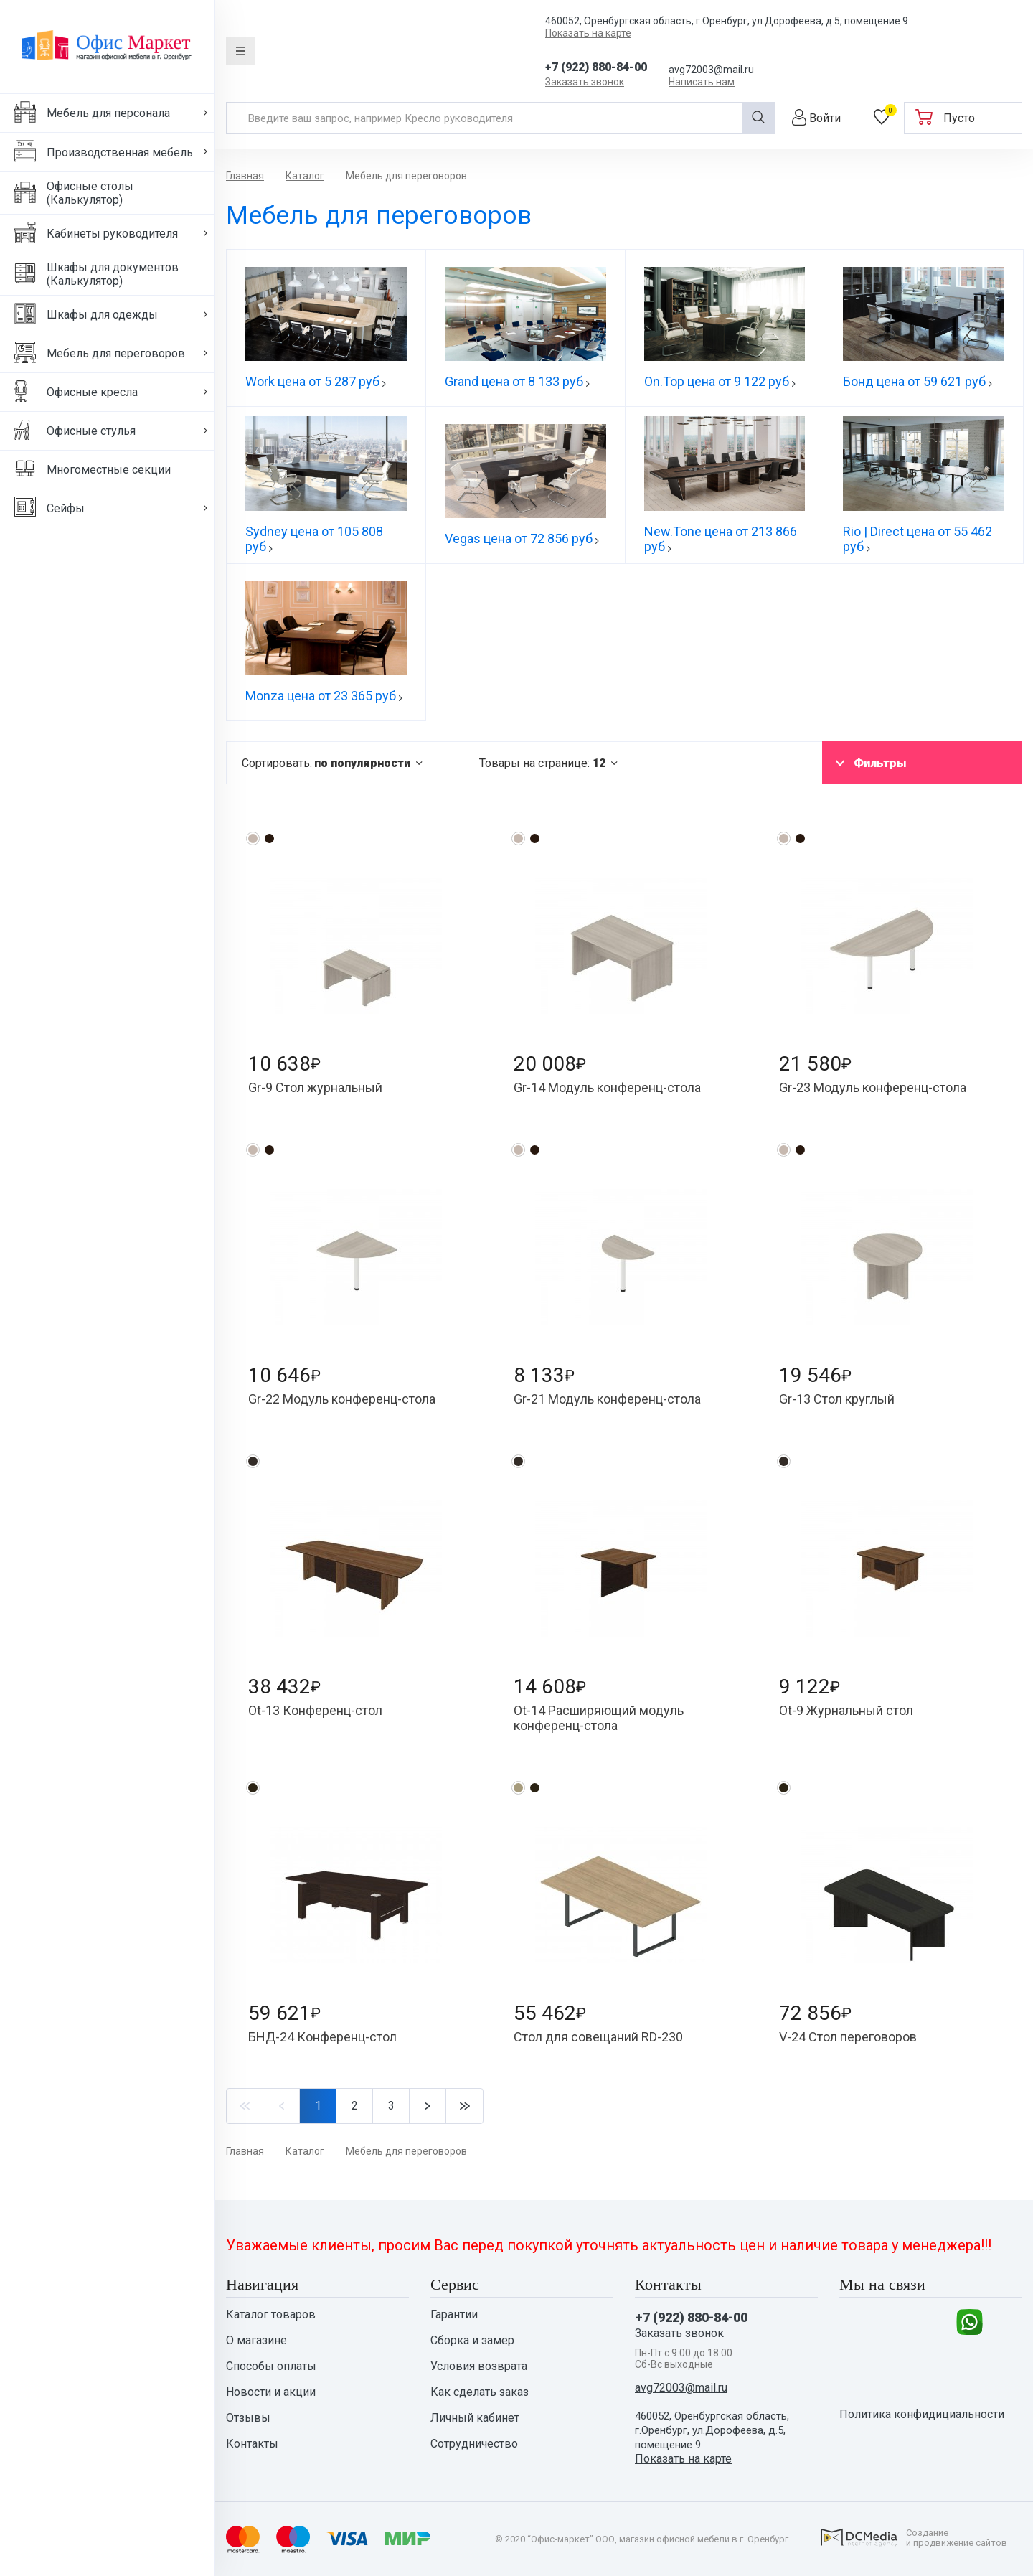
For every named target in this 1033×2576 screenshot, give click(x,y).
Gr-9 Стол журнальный (315, 1087)
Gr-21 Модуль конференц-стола (607, 1398)
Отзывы (248, 2418)
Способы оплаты (271, 2366)
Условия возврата (478, 2366)
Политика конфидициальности (921, 2414)
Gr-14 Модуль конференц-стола (607, 1087)
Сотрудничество (474, 2444)
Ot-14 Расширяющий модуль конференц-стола (599, 1718)
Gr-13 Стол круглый (837, 1398)
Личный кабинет (474, 2418)
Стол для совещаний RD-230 (598, 2036)
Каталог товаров (271, 2315)
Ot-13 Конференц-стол (315, 1710)
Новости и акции (271, 2392)
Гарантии (454, 2315)
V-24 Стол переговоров (848, 2036)
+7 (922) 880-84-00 (596, 67)
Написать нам (702, 82)
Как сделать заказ (479, 2392)
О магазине (256, 2340)
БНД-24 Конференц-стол (322, 2036)
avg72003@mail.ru (711, 69)
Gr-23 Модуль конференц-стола (872, 1087)
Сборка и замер (472, 2340)
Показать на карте (588, 33)
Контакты (252, 2444)
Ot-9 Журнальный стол (846, 1710)
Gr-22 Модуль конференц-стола (341, 1398)
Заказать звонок (584, 82)
